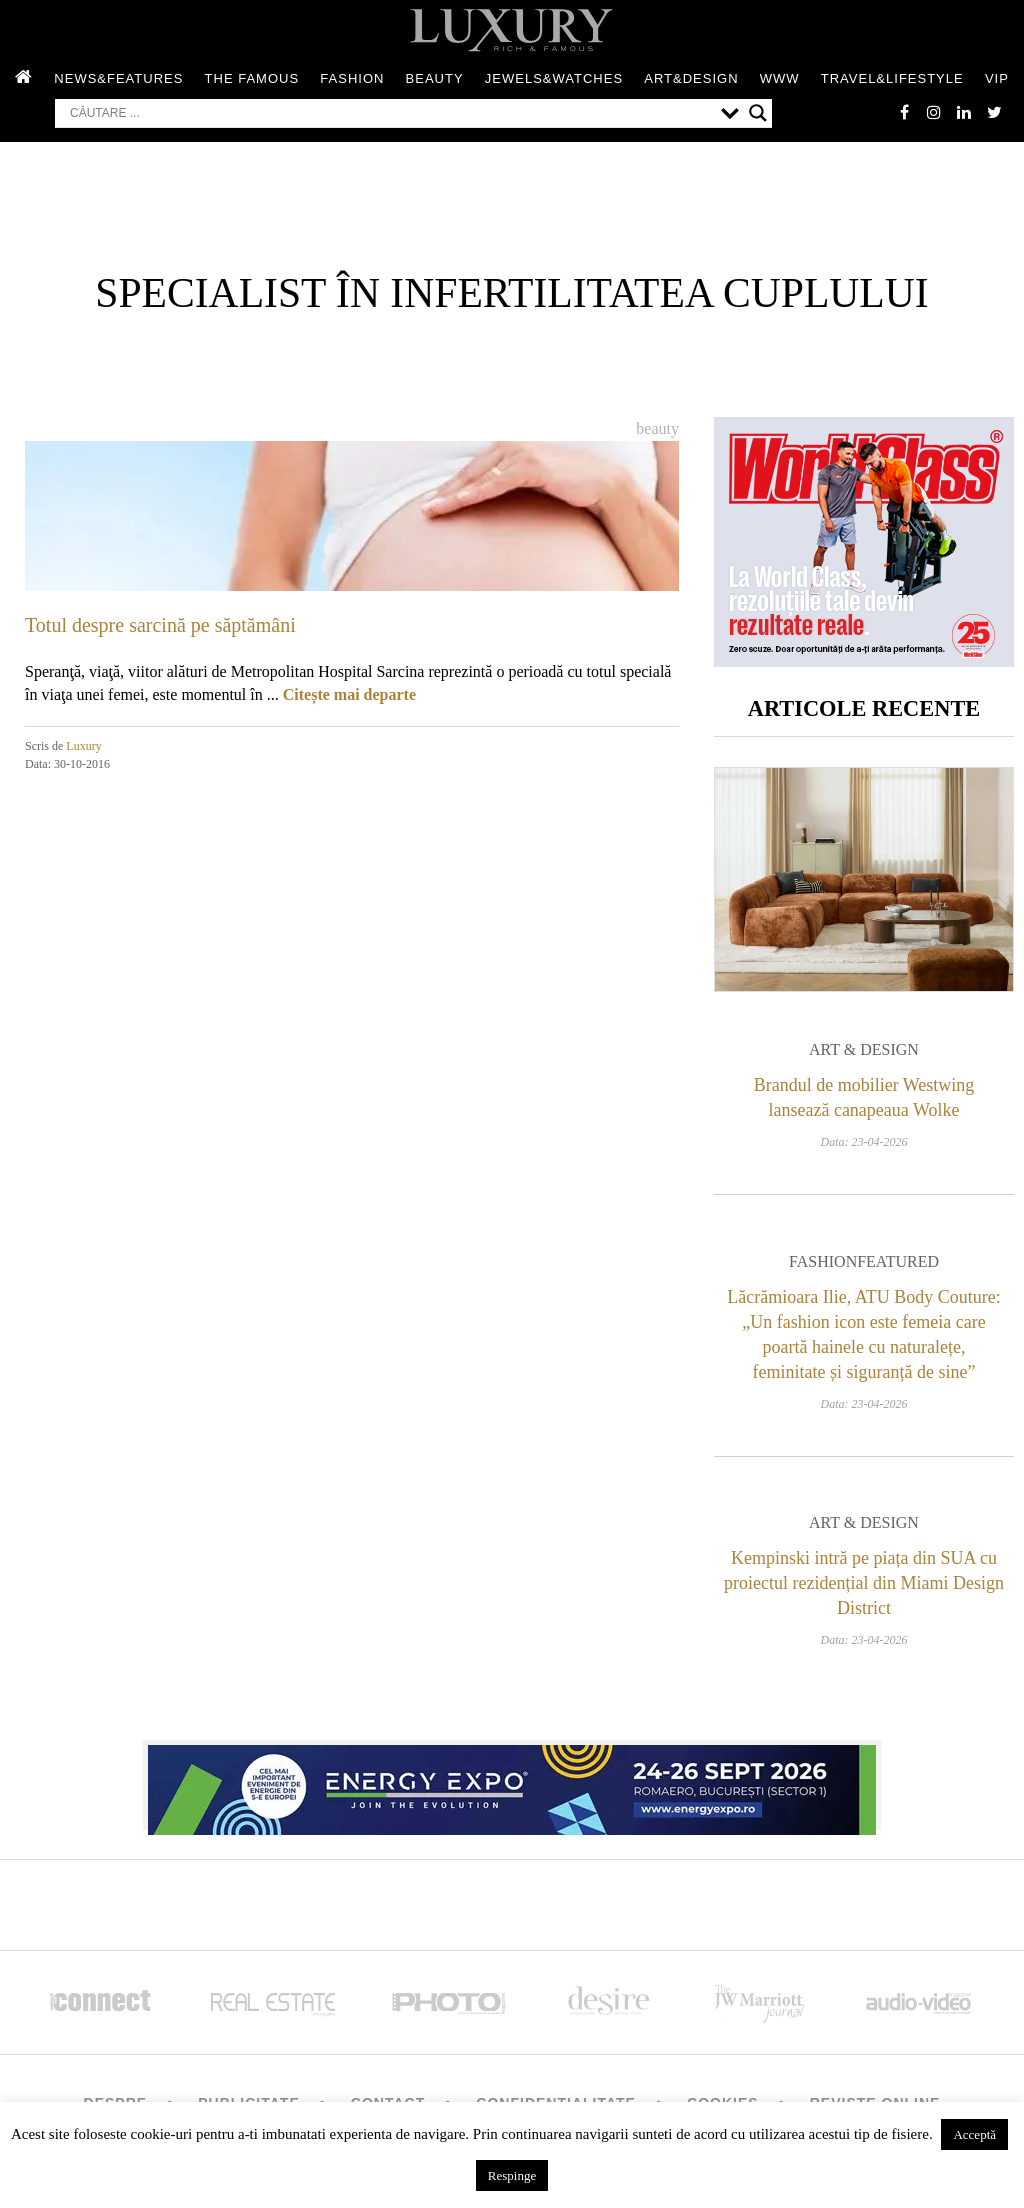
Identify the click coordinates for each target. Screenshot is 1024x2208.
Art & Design (864, 1049)
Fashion (352, 78)
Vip (997, 78)
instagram (934, 112)
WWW (780, 78)
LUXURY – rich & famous (512, 30)
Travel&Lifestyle (892, 78)
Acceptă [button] (974, 2134)
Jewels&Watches (554, 78)
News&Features (118, 78)
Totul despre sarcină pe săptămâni (160, 625)
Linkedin (964, 112)
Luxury (83, 746)
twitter (994, 112)
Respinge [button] (512, 2175)
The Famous (252, 78)
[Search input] (390, 113)
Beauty (435, 78)
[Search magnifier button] (758, 113)
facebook (904, 112)
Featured (898, 1261)
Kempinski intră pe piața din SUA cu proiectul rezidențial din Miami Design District (864, 1583)
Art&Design (691, 78)
